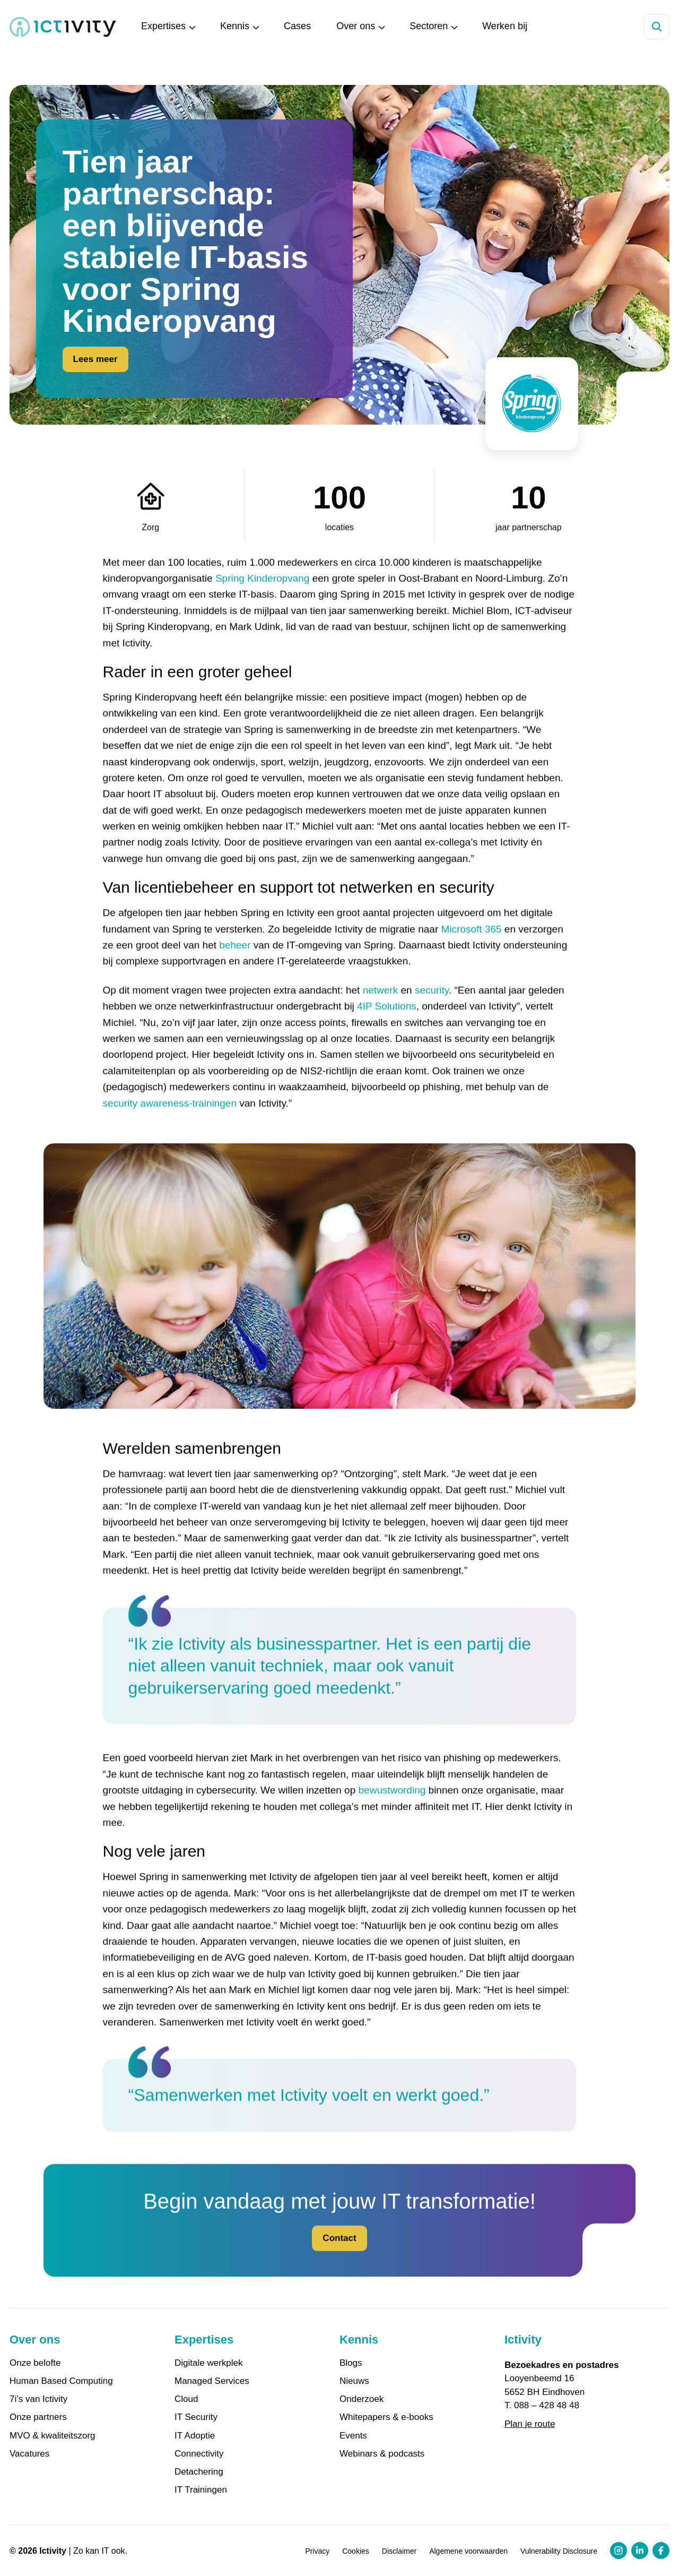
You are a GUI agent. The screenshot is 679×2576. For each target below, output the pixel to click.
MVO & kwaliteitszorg (52, 2436)
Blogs (351, 2363)
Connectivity (199, 2454)
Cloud (186, 2399)
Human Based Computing (61, 2381)
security (432, 1012)
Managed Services (212, 2381)
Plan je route (529, 2424)
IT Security (196, 2417)
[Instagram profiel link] (618, 2550)
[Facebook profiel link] (660, 2550)
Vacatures (29, 2454)
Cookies (355, 2551)
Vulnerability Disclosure (558, 2551)
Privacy (317, 2551)
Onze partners (38, 2417)
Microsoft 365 (471, 951)
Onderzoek (362, 2399)
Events (353, 2436)
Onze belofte (35, 2363)
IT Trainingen (201, 2490)
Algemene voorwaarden (468, 2551)
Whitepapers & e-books (386, 2417)
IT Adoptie (195, 2436)
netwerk (380, 1012)
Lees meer (95, 361)
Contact (339, 2260)
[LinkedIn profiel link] (639, 2550)
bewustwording (392, 1811)
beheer (234, 966)
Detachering (199, 2472)
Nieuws (354, 2381)
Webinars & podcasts (382, 2454)
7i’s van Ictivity (38, 2399)
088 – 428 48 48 (546, 2405)
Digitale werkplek (209, 2363)
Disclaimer (399, 2551)
